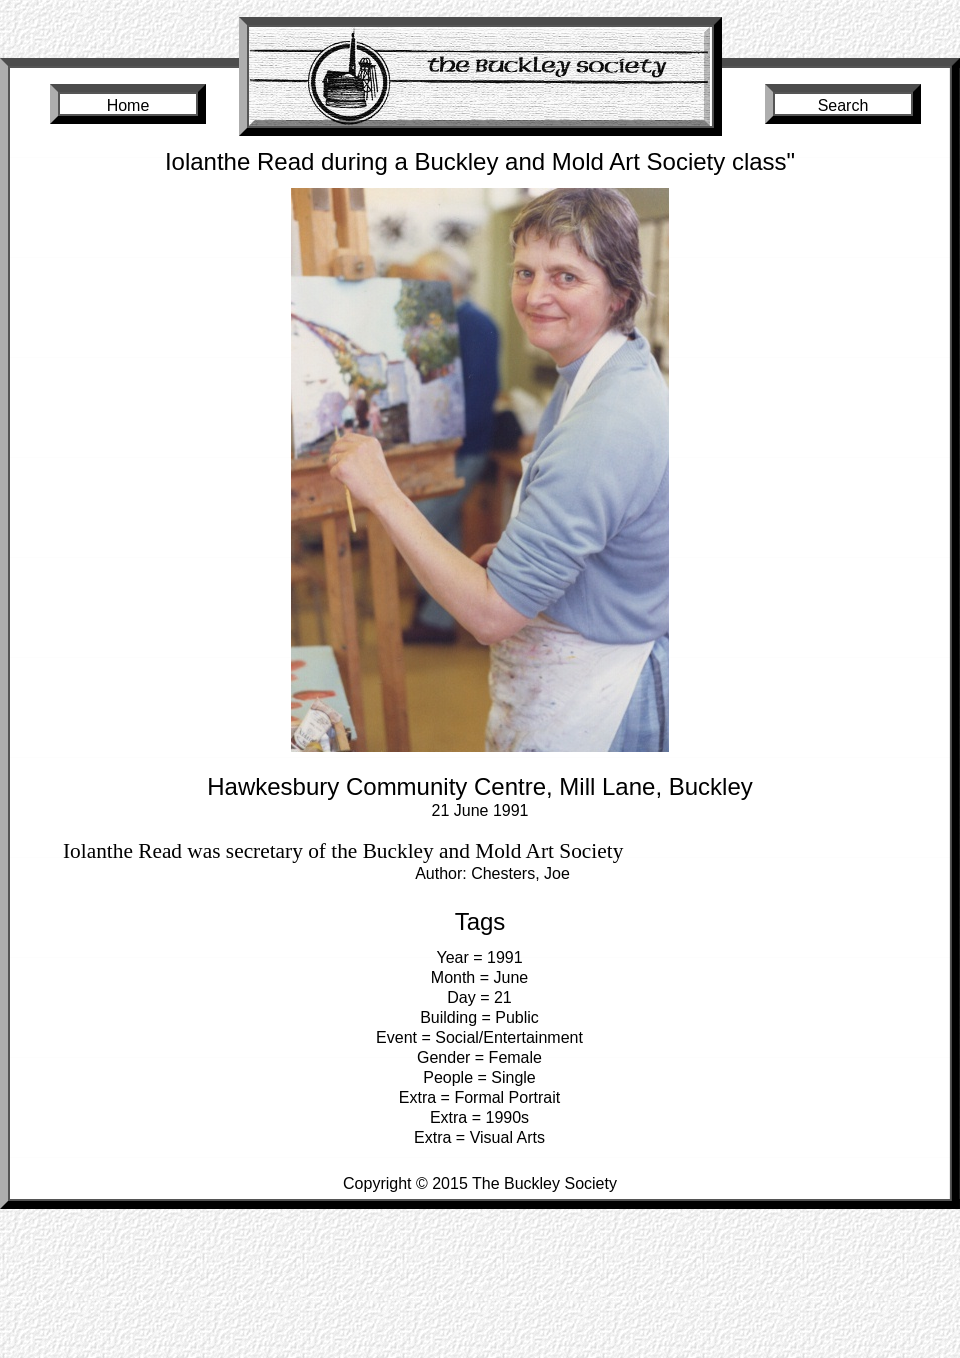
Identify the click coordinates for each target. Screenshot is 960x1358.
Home (128, 105)
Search (843, 105)
